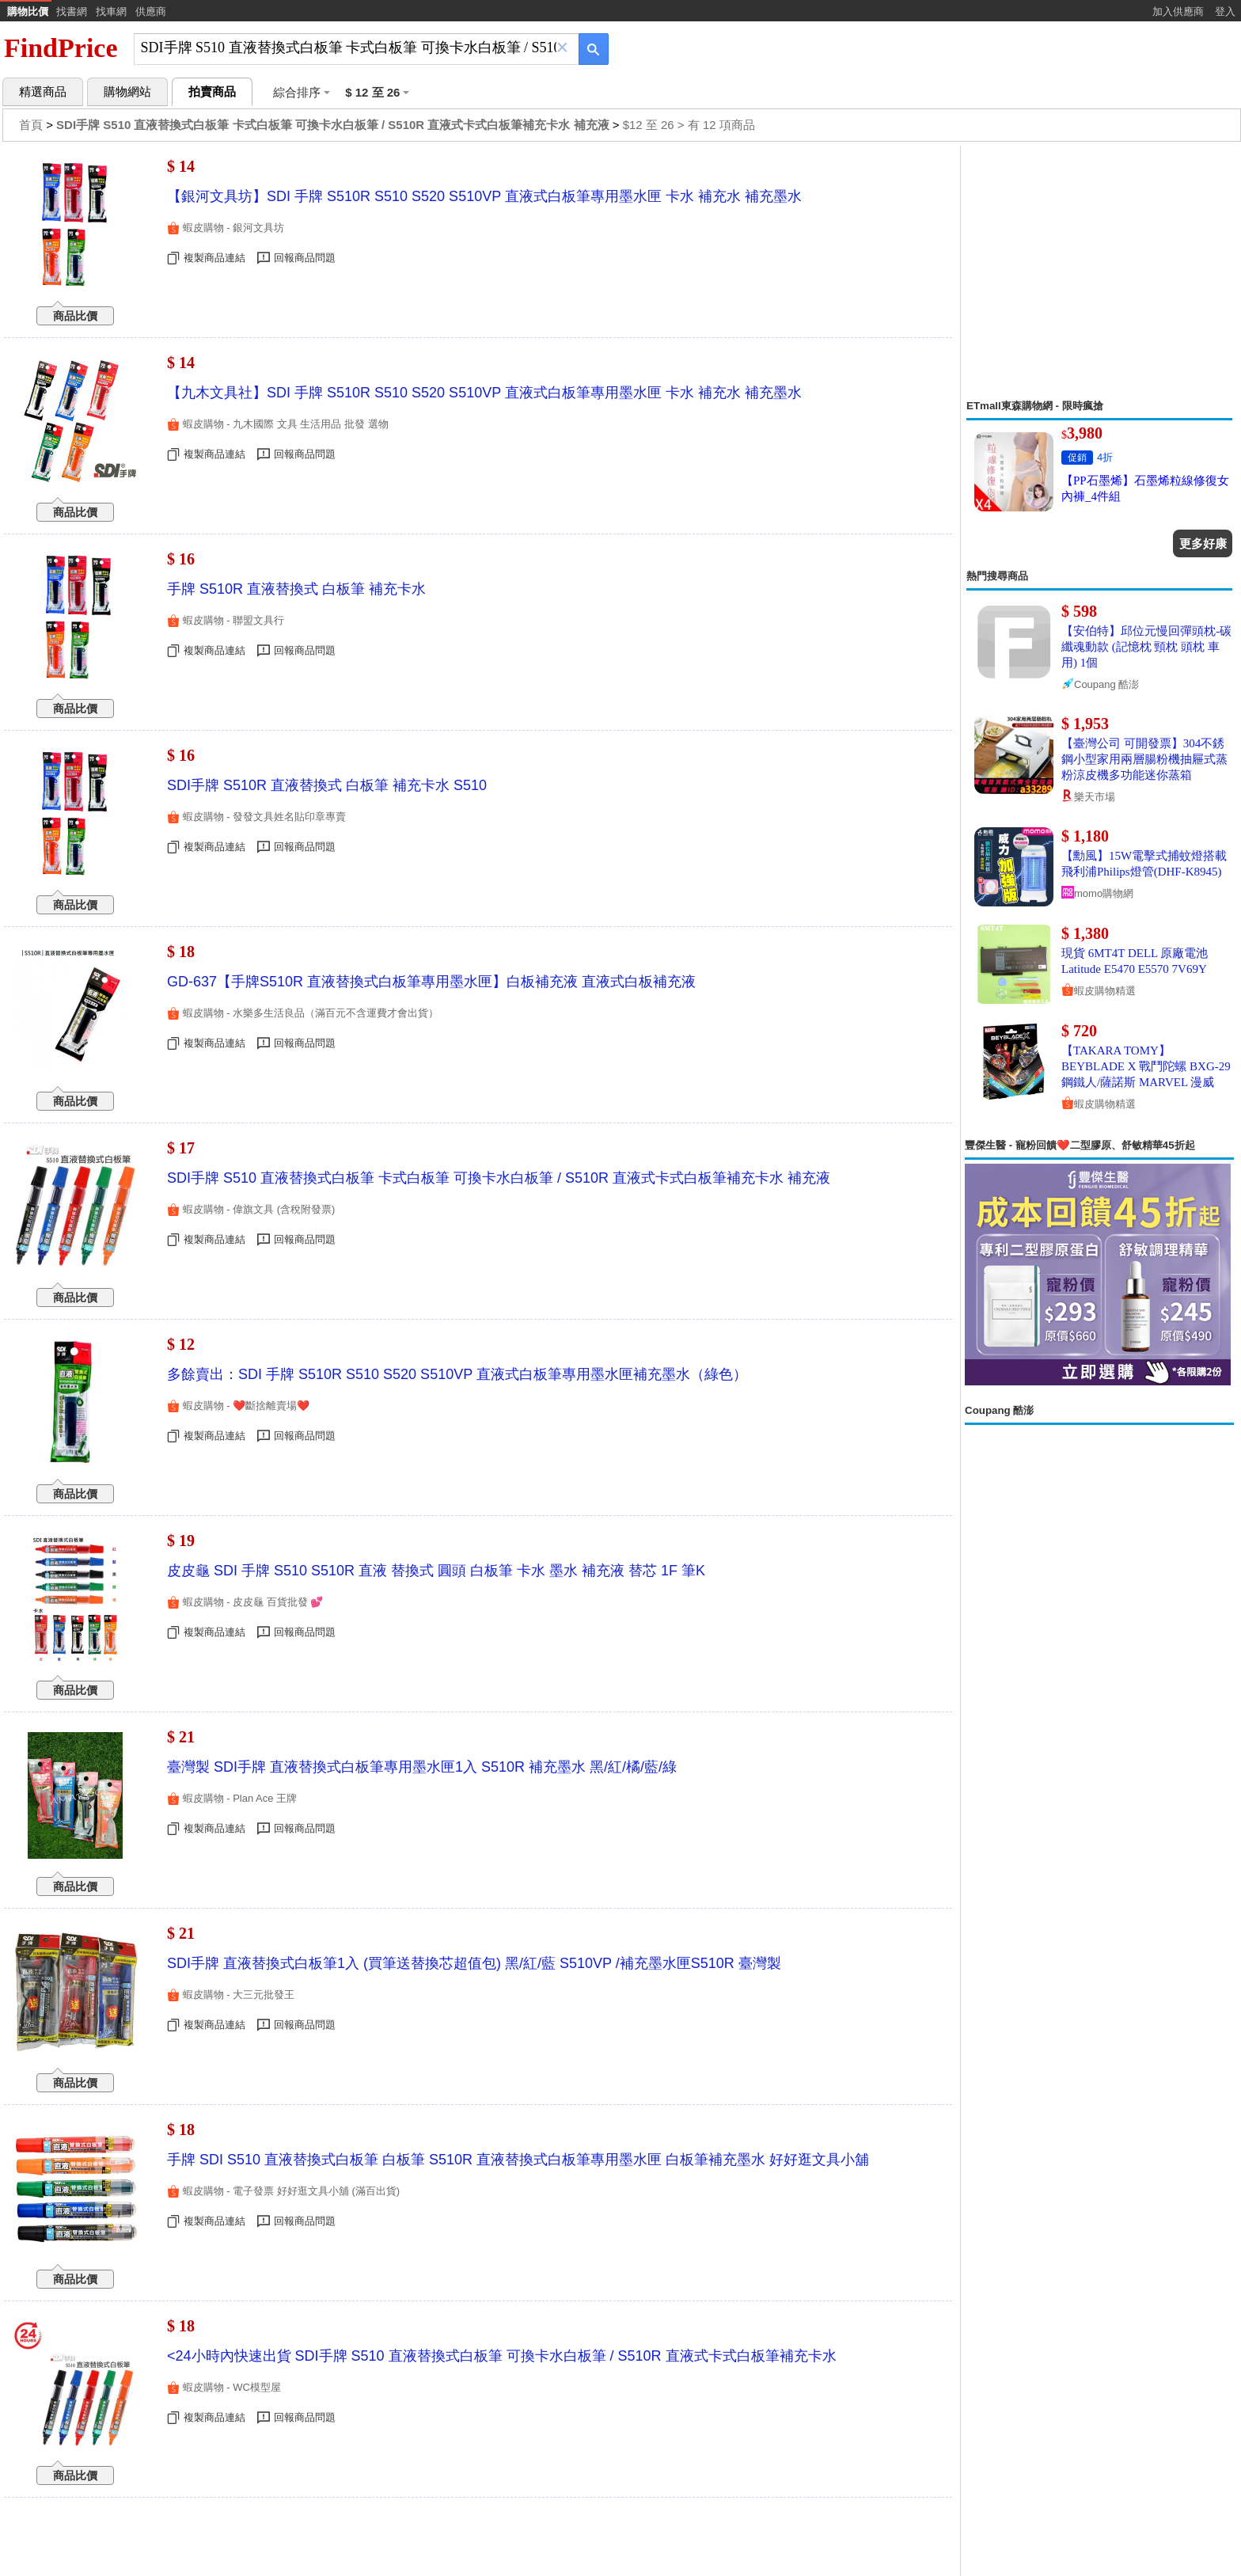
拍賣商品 (212, 91)
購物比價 (27, 11)
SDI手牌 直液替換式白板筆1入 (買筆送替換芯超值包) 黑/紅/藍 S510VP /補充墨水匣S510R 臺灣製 (474, 1963)
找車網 (111, 11)
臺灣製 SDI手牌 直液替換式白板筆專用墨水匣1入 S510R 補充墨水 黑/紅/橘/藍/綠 (422, 1767)
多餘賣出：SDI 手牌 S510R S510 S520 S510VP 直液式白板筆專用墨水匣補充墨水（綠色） (457, 1374)
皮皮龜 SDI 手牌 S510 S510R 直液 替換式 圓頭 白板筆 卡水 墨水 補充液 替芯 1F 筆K (436, 1571)
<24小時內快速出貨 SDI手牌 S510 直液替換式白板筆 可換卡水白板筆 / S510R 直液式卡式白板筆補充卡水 (502, 2356)
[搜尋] (345, 48)
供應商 (150, 11)
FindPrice (61, 48)
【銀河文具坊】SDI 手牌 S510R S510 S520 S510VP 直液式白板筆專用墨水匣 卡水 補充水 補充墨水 (484, 196)
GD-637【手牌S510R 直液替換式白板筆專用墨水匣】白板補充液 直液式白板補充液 (431, 982)
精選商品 (42, 91)
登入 (1225, 11)
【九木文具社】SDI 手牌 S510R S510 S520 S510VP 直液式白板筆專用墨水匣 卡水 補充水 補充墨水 (484, 393)
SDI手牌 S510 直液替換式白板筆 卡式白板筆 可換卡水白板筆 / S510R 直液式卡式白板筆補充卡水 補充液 (498, 1178)
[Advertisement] (1099, 272)
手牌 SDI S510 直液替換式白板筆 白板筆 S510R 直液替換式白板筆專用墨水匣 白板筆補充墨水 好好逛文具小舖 (518, 2160)
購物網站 (127, 91)
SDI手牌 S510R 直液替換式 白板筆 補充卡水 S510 (327, 785)
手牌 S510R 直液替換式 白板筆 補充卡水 (296, 589)
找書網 (71, 11)
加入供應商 (1178, 11)
